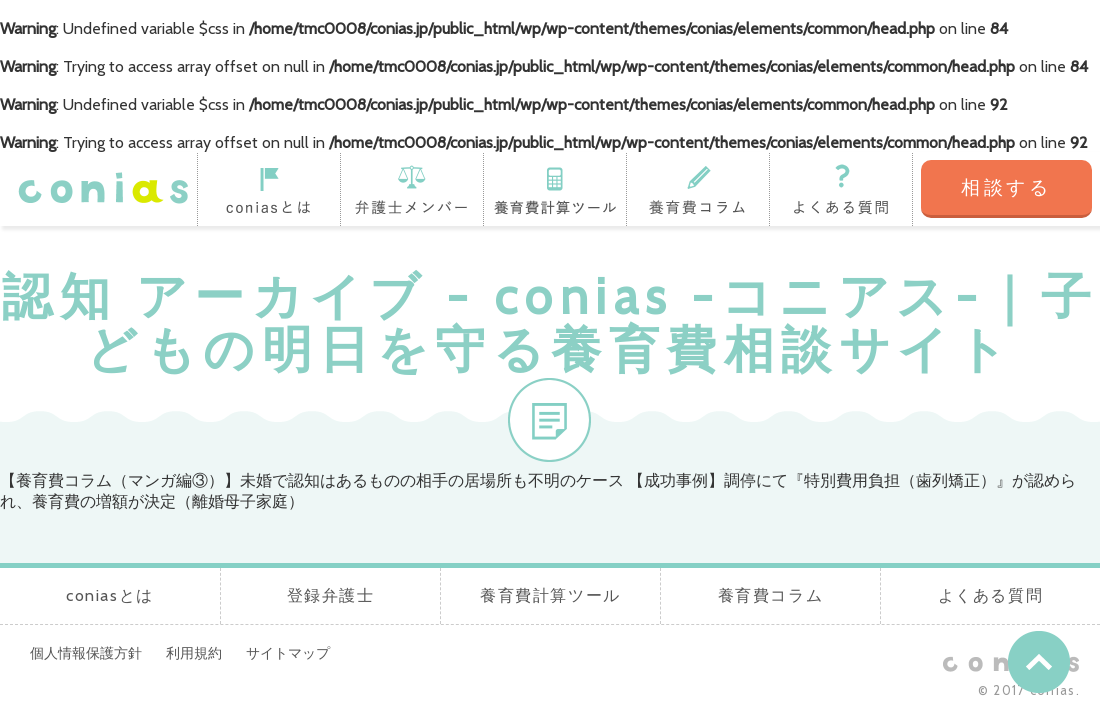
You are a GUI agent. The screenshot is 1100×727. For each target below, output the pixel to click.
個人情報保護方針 (86, 653)
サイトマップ (288, 653)
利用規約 (194, 653)
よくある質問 (841, 189)
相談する (1006, 187)
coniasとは (268, 189)
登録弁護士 (411, 189)
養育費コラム (697, 189)
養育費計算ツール (554, 189)
